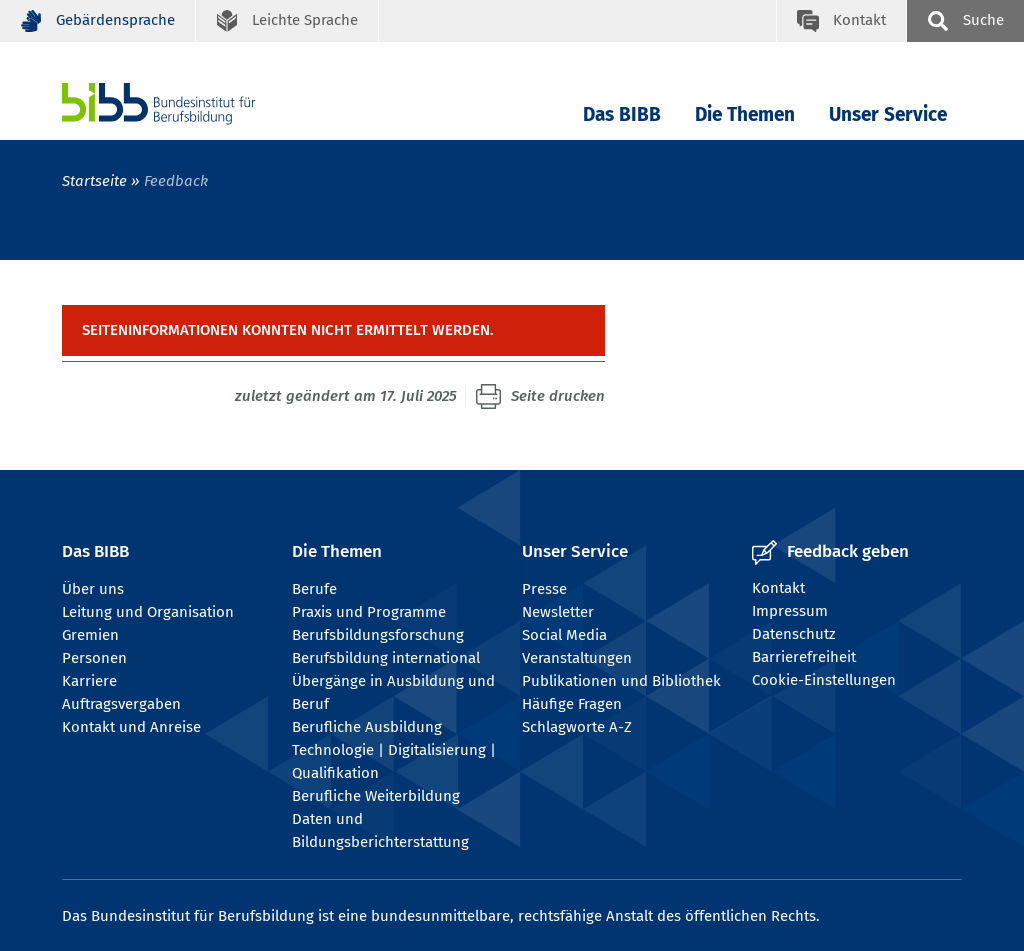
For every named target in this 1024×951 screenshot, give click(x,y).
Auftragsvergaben (121, 704)
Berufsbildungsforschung (378, 635)
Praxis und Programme (369, 612)
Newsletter (558, 612)
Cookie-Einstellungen (824, 680)
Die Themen (745, 114)
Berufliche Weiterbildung (376, 796)
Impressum (790, 611)
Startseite (94, 181)
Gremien (90, 635)
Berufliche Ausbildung (367, 727)
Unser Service (888, 114)
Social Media (564, 635)
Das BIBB (622, 114)
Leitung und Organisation (148, 612)
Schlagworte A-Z (577, 727)
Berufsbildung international (386, 658)
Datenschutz (794, 634)
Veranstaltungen (577, 658)
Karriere (89, 681)
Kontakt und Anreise (131, 727)
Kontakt (778, 588)
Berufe (314, 589)
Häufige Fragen (572, 704)
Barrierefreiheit (804, 657)
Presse (544, 589)
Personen (94, 658)
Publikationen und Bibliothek (621, 681)
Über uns (93, 589)
